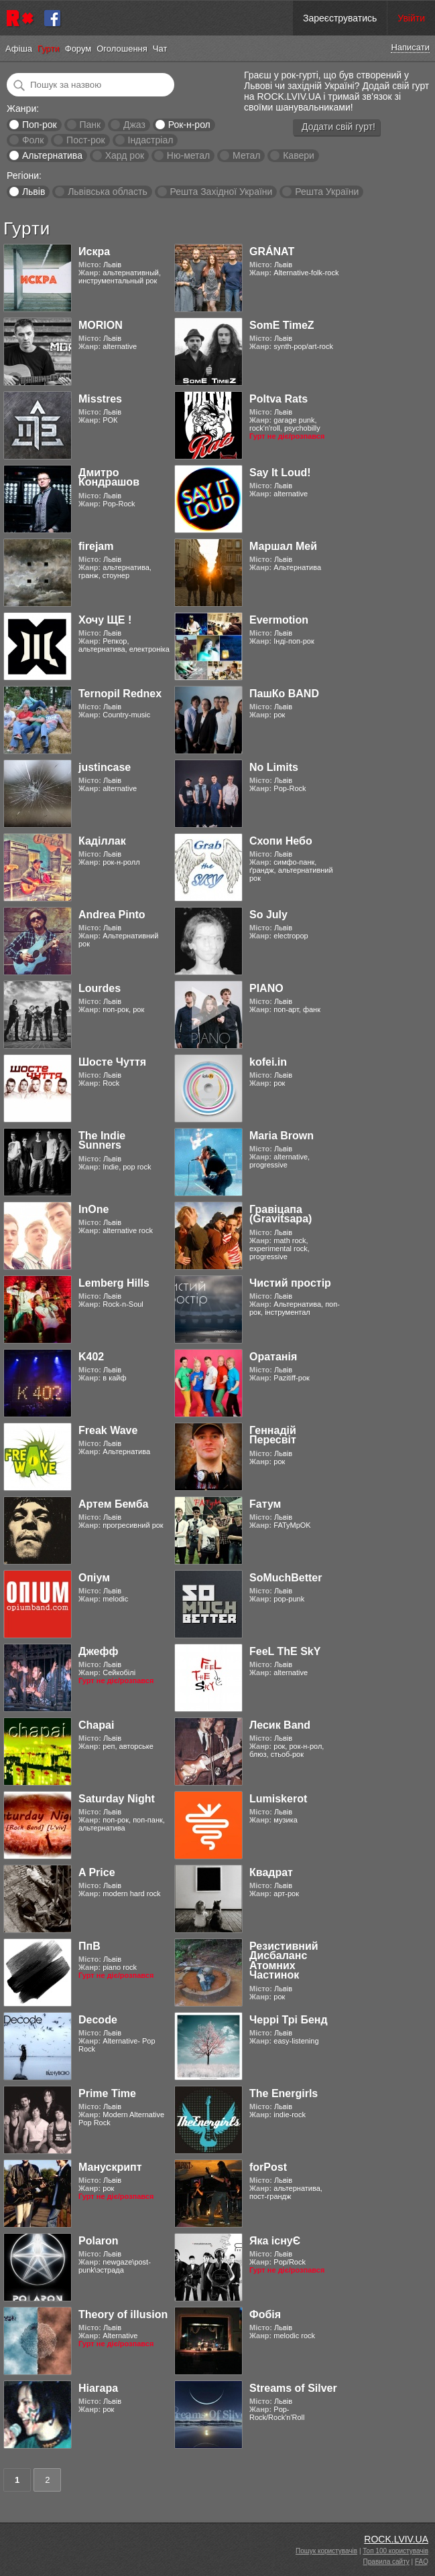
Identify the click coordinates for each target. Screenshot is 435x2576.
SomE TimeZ (281, 325)
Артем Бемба (113, 1504)
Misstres (100, 399)
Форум (78, 49)
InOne (93, 1209)
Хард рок (124, 155)
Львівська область (107, 191)
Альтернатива (52, 155)
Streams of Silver (293, 2388)
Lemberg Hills (113, 1283)
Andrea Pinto (111, 914)
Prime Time (107, 2093)
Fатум (265, 1504)
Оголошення (122, 49)
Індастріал (151, 140)
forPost (268, 2167)
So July (268, 914)
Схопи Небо (280, 841)
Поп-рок (39, 124)
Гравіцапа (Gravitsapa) (280, 1214)
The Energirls (283, 2093)
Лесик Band (279, 1725)
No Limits (273, 767)
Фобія (265, 2314)
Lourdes (99, 988)
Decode (97, 2019)
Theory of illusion (123, 2314)
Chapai (96, 1725)
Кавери (298, 155)
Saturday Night (116, 1798)
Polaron (98, 2240)
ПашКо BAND (284, 693)
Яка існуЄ (274, 2240)
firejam (95, 546)
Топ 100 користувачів (395, 2551)
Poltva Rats (278, 399)
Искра (94, 251)
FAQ (421, 2561)
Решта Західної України (221, 191)
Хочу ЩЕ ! (104, 620)
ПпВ (89, 1946)
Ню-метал (188, 155)
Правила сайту (386, 2561)
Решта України (327, 191)
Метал (246, 155)
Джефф (98, 1651)
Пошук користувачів (326, 2551)
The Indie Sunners (101, 1140)
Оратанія (273, 1356)
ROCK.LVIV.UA (396, 2539)
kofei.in (268, 1062)
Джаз (134, 124)
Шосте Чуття (112, 1062)
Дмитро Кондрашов (108, 477)
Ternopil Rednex (120, 693)
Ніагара (98, 2388)
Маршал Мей (283, 546)
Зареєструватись (340, 18)
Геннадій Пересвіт (272, 1435)
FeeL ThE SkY (284, 1651)
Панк (90, 124)
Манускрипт (110, 2167)
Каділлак (102, 841)
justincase (104, 767)
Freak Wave (107, 1430)
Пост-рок (85, 140)
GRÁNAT (271, 251)
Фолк (33, 140)
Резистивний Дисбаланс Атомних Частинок (283, 1960)
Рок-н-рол (189, 124)
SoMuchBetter (285, 1577)
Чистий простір (290, 1283)
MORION (100, 325)
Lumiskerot (278, 1798)
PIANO (266, 988)
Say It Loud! (280, 472)
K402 (91, 1356)
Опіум (94, 1577)
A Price (96, 1872)
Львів (33, 191)
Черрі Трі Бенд (288, 2019)
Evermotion (278, 620)
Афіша (18, 49)
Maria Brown (281, 1135)
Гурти (49, 49)
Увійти (411, 18)
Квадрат (271, 1872)
